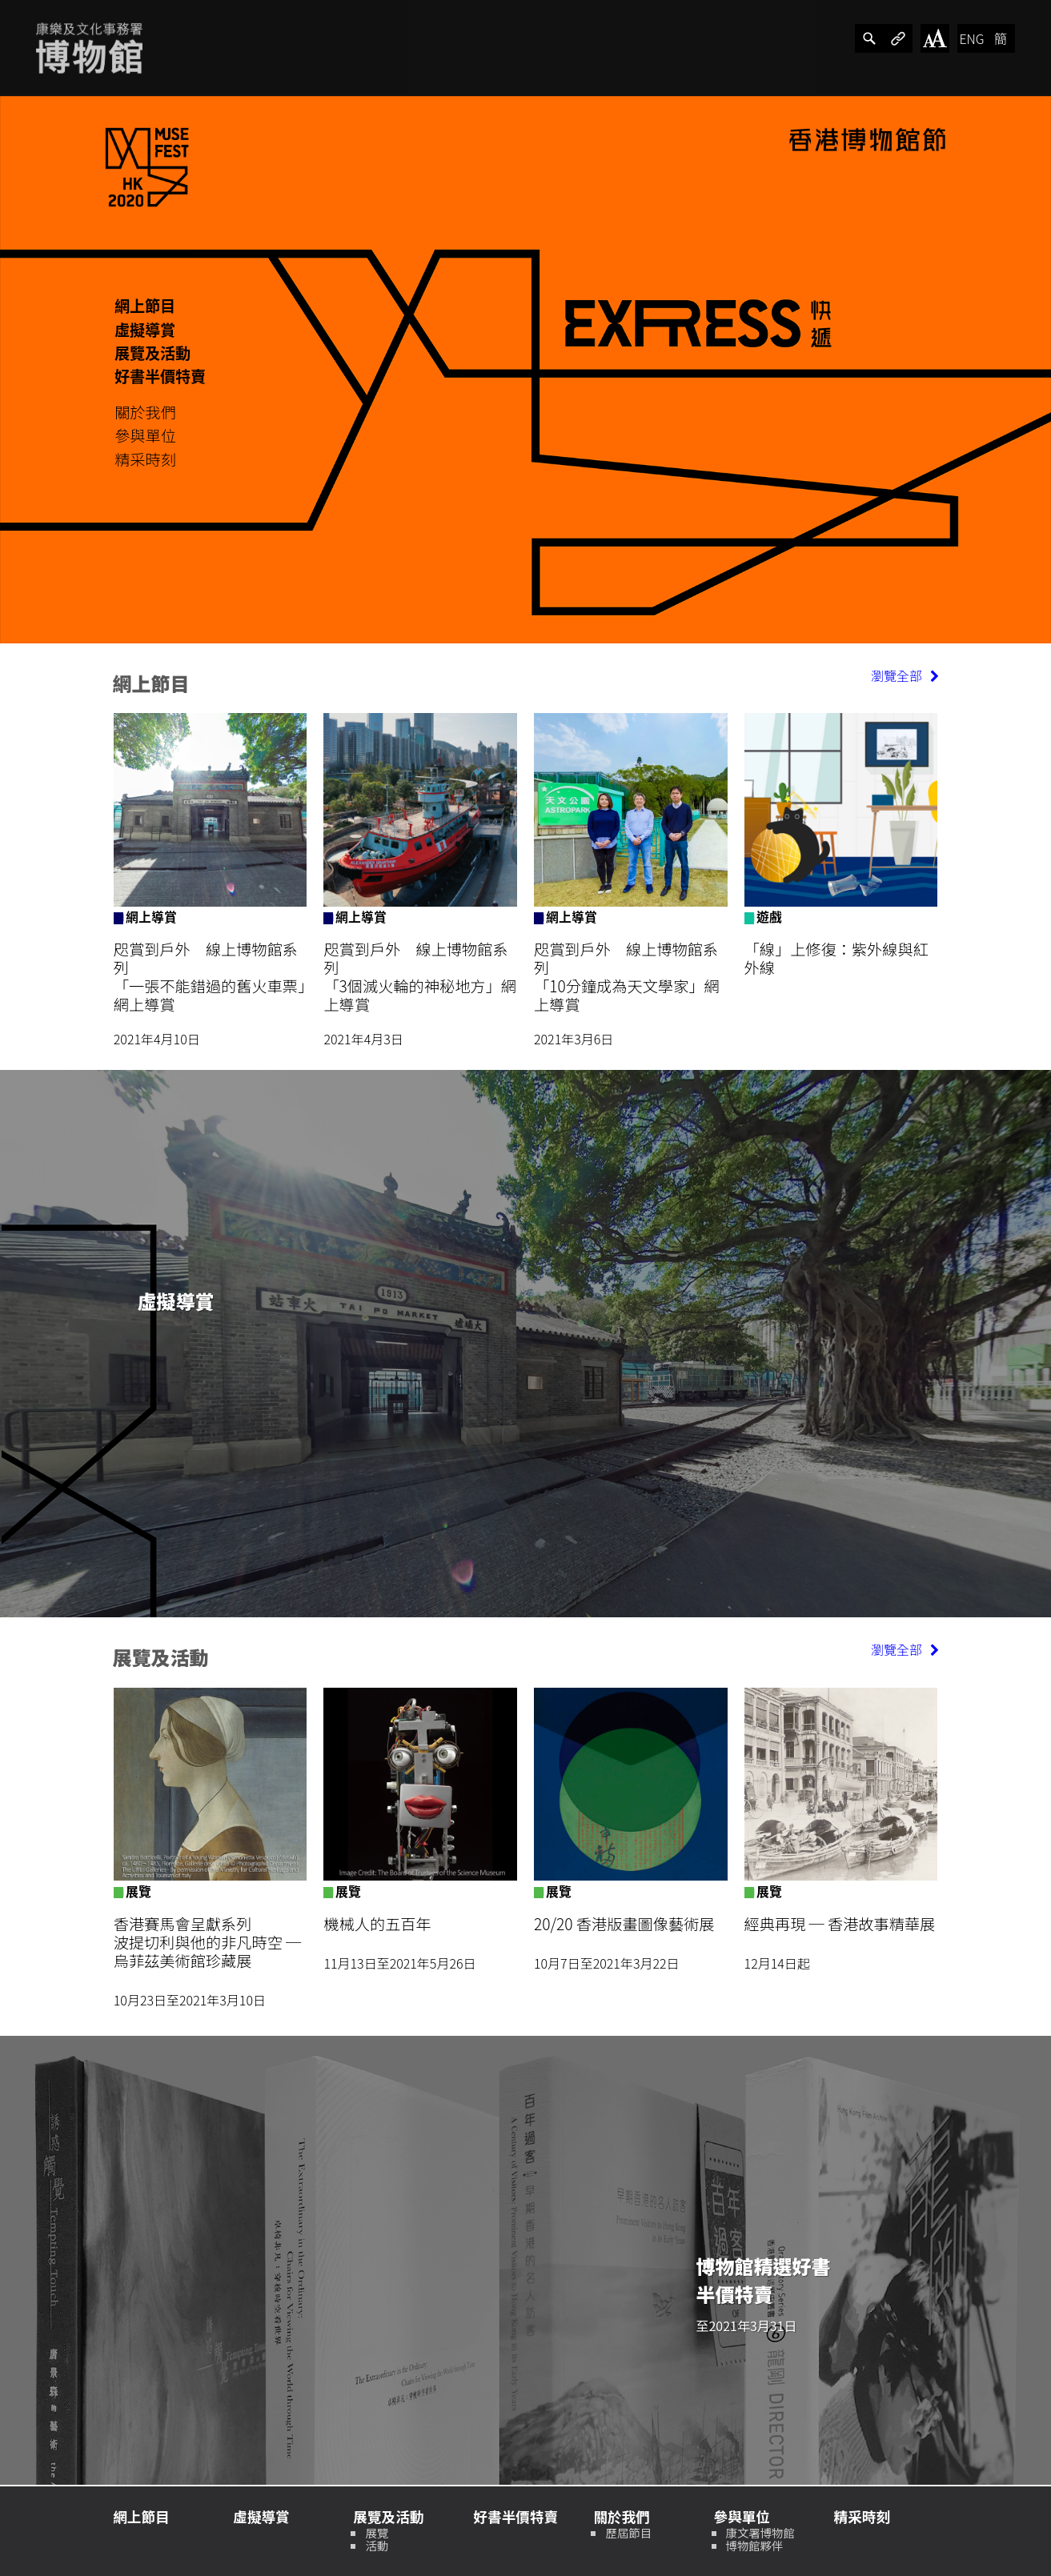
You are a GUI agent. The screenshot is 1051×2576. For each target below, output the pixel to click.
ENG (971, 38)
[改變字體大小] (935, 38)
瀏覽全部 (905, 675)
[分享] (869, 38)
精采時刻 (145, 459)
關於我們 (145, 412)
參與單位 (145, 435)
